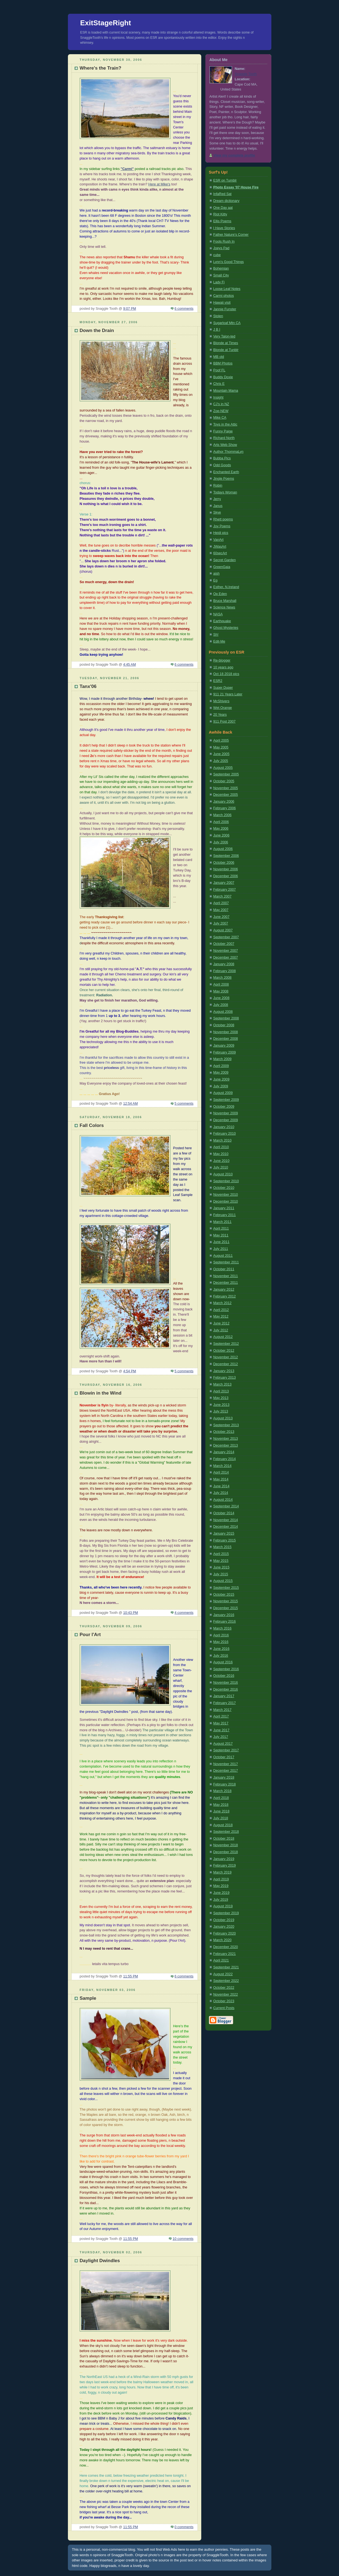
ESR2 (217, 681)
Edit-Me (219, 641)
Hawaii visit (222, 302)
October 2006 (223, 863)
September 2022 (226, 1981)
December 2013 (225, 1445)
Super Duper (223, 688)
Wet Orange (222, 708)
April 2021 (221, 1960)
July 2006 (220, 842)
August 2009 (223, 1093)
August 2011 (223, 1256)
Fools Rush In (224, 241)
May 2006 (220, 828)
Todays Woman (225, 492)
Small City (221, 275)
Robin (217, 485)
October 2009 (223, 1107)
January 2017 (223, 1696)
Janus (218, 506)
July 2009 (220, 1086)
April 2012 (221, 1310)
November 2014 (225, 1520)
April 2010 (221, 1147)
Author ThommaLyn (228, 452)
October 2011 (223, 1269)
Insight (218, 397)
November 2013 (225, 1439)
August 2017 (223, 1744)
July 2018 (220, 1818)
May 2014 (220, 1479)
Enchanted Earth (226, 472)
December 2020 (225, 1947)
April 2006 (221, 822)
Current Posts (224, 2008)
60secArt (220, 553)
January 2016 (223, 1615)
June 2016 (221, 1649)
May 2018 (220, 1805)
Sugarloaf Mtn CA (227, 323)
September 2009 (226, 1100)
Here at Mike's (159, 184)
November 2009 (225, 1113)
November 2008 (225, 1032)
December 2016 (225, 1689)
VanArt (218, 540)
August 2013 (223, 1418)
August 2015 (223, 1581)
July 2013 (220, 1411)
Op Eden (220, 594)
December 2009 (225, 1120)
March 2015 (222, 1547)
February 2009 (224, 1052)
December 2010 (225, 1201)
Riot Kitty (220, 214)
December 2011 (225, 1283)
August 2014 (223, 1500)
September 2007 (226, 937)
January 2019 (223, 1859)
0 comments (184, 2527)
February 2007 (224, 889)
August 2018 (223, 1825)
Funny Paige (223, 431)
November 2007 (225, 951)
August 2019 (223, 1906)
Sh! (216, 635)
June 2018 (221, 1811)
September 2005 (226, 774)
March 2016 (222, 1628)
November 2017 (225, 1764)
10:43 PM (130, 1613)
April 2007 (221, 903)
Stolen (218, 316)
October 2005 (223, 781)
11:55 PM (130, 1976)
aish (216, 573)
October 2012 (223, 1351)
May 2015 (220, 1561)
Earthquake (222, 621)
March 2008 (222, 978)
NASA (218, 614)
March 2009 (222, 1059)
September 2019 (226, 1913)
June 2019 (221, 1893)
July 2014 (220, 1493)
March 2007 (222, 896)
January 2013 (223, 1371)
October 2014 (223, 1513)
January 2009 (223, 1045)
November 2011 (225, 1276)
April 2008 (221, 984)
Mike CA (220, 417)
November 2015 (225, 1601)
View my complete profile (234, 155)
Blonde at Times (225, 343)
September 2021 (226, 1967)
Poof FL (219, 370)
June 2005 (221, 754)
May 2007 (220, 910)
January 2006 (223, 801)
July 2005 (220, 761)
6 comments (184, 309)
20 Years (220, 715)
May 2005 (220, 747)
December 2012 (225, 1364)
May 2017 (220, 1723)
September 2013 (226, 1425)
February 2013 (224, 1377)
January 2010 (223, 1127)
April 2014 (221, 1472)
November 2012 (225, 1357)
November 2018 (225, 1845)
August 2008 (223, 1012)
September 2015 (226, 1588)
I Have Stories (224, 228)
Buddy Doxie (223, 377)
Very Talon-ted (224, 336)
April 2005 (221, 740)
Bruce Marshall (224, 601)
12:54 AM (130, 1103)
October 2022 (223, 1988)
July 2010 (220, 1167)
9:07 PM (129, 309)
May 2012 (220, 1316)
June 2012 (221, 1323)
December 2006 (225, 876)
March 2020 (222, 1940)
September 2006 (226, 856)
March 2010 (222, 1140)
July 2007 (220, 923)
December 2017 (225, 1771)
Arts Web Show (225, 445)
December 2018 (225, 1852)
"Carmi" (127, 169)
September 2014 (226, 1506)
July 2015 (220, 1574)
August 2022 (223, 1974)
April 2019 (221, 1879)
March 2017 (222, 1710)
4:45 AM (129, 664)
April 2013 (221, 1391)
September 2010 (226, 1181)
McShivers (221, 701)
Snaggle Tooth (246, 74)
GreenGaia (221, 567)
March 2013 (222, 1384)
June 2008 (221, 998)
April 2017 (221, 1716)
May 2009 (220, 1072)
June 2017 (221, 1730)
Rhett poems (223, 519)
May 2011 (220, 1235)
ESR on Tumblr (225, 180)
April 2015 (221, 1554)
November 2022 (225, 1994)
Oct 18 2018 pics (226, 674)
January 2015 (223, 1533)
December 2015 (225, 1608)
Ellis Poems (222, 221)
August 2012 (223, 1337)
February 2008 (224, 971)
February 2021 (224, 1954)
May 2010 (220, 1154)
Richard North (224, 438)
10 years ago (223, 667)
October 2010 (223, 1188)
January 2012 (223, 1289)
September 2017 (226, 1750)
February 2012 (224, 1296)
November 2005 (225, 788)
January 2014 (223, 1452)
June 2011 (221, 1242)
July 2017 (220, 1737)
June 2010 (221, 1161)
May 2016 (220, 1642)
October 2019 (223, 1920)
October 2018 (223, 1838)
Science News (224, 607)
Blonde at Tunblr (226, 350)
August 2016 (223, 1662)
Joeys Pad (221, 248)
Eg (215, 580)
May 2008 (220, 991)
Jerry (217, 499)
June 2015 (221, 1567)
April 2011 (221, 1228)
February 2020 (224, 1933)
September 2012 (226, 1344)
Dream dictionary (226, 201)
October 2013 (223, 1432)
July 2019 (220, 1900)
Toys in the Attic (225, 424)
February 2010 (224, 1133)
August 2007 (223, 930)
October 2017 (223, 1757)
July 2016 (220, 1656)
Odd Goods (222, 465)
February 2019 (224, 1865)
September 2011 (226, 1262)
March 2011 (222, 1222)
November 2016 (225, 1683)
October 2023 (223, 2001)
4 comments (184, 1613)
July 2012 (220, 1330)
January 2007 (223, 883)
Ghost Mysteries (225, 628)
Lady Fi (219, 282)
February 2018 (224, 1784)
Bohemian (221, 268)
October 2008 (223, 1025)
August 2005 (223, 768)
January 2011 (223, 1208)
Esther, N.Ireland (226, 587)
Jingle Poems (223, 479)
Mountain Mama (225, 391)
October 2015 (223, 1594)
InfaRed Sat (222, 194)
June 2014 (221, 1486)
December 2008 (225, 1039)
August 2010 (223, 1174)
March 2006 (222, 815)
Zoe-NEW (220, 411)
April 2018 (221, 1798)
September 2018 (226, 1832)
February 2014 (224, 1459)
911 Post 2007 (224, 721)
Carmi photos (223, 296)
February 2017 (224, 1703)
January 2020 (223, 1926)
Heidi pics (220, 533)
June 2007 (221, 917)
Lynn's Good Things (228, 262)
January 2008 (223, 964)
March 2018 (222, 1791)
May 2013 (220, 1398)
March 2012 (222, 1303)
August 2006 (223, 849)
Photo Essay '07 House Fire (236, 187)
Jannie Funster (224, 309)
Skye (217, 512)
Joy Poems (221, 526)
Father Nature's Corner (231, 235)
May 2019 (220, 1886)
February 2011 (224, 1215)
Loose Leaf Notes (227, 289)
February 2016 (224, 1621)
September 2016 (226, 1669)
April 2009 (221, 1066)
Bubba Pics (222, 458)
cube (217, 255)
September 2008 (226, 1018)
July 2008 (220, 1005)
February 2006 (224, 808)
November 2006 (225, 869)
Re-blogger (221, 660)
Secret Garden (224, 560)
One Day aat (223, 208)
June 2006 (221, 835)
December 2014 (225, 1527)
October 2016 (223, 1676)
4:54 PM (129, 1371)
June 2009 (221, 1079)
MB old (218, 357)
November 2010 (225, 1195)
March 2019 (222, 1872)
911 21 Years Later (227, 694)
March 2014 (222, 1466)
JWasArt (219, 546)
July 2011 (220, 1249)
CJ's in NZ (221, 404)
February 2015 (224, 1540)
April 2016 (221, 1635)
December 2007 (225, 957)
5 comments (184, 1103)
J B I (216, 329)
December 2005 (225, 795)
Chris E (219, 384)
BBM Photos (223, 363)
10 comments (183, 2239)
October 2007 (223, 944)
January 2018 (223, 1777)
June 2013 (221, 1405)
